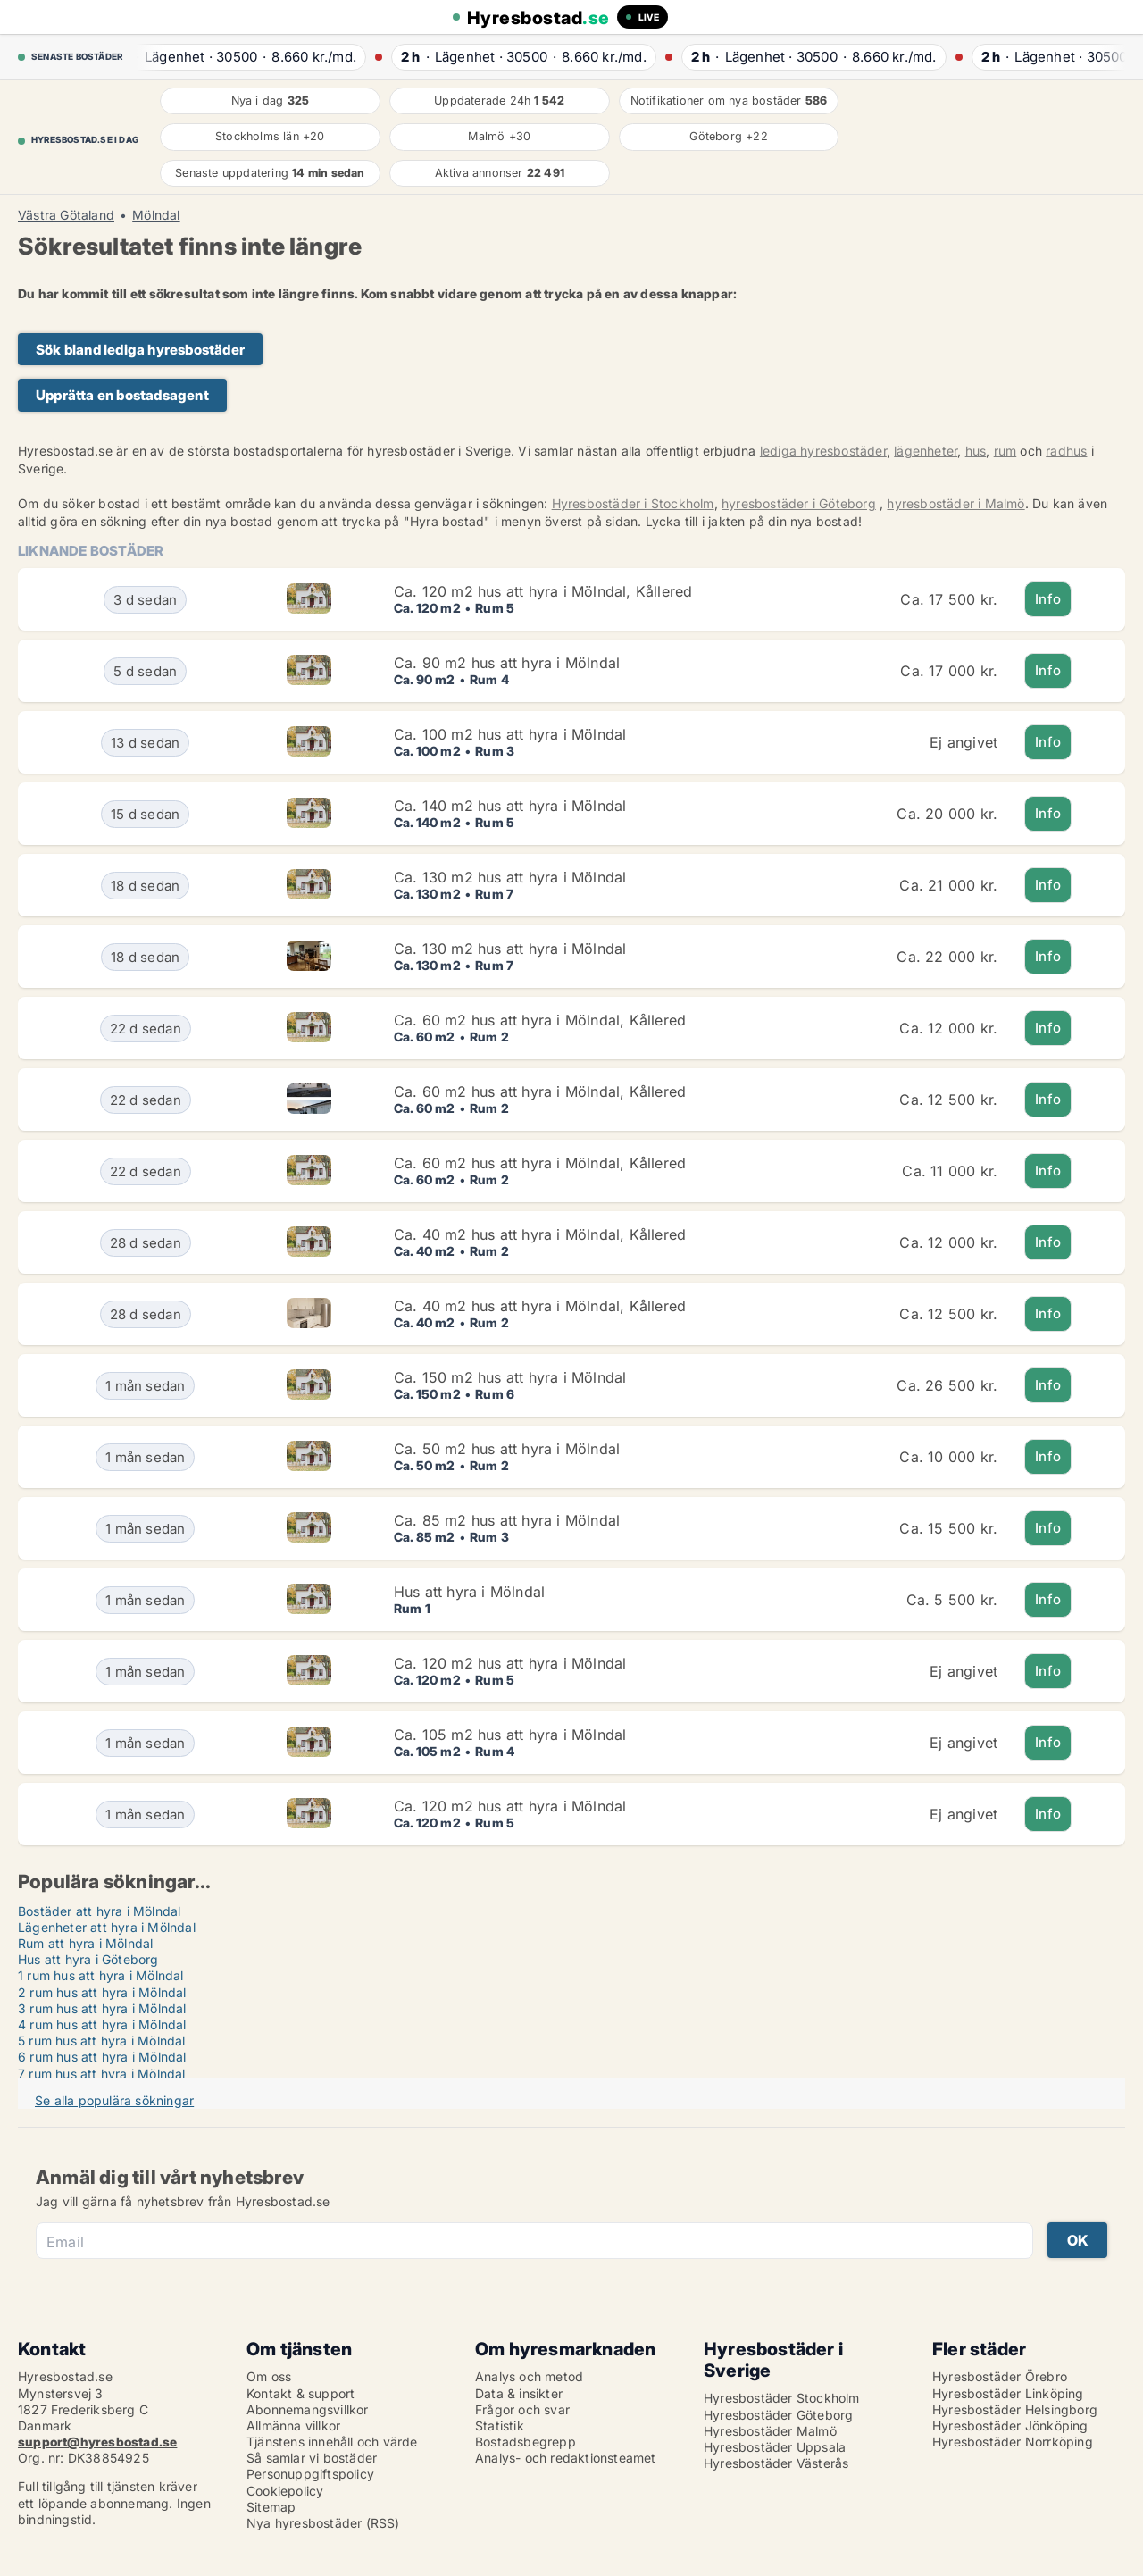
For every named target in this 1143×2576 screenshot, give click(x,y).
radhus (1066, 450)
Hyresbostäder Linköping (1008, 2393)
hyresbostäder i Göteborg (799, 503)
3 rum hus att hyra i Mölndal (102, 2008)
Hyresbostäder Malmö (770, 2430)
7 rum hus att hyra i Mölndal (102, 2073)
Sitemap (271, 2506)
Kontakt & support (300, 2393)
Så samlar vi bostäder (311, 2457)
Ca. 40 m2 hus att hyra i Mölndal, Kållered (540, 1234)
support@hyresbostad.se (97, 2441)
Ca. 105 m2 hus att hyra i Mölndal (510, 1735)
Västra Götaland (66, 215)
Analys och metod (529, 2376)
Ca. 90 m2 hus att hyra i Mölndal (507, 663)
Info (1048, 598)
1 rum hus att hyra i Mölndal (101, 1975)
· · (242, 56)
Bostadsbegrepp (525, 2441)
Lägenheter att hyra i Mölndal (107, 1927)
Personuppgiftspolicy (310, 2473)
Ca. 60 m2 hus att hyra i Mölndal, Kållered (540, 1020)
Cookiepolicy (284, 2490)
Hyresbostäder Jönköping (1010, 2425)
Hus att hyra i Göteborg (88, 1959)
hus (976, 450)
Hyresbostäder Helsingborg (1014, 2409)
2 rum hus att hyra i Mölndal (102, 1992)
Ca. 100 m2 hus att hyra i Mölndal (510, 734)
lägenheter (925, 450)
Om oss (268, 2376)
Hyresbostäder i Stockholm (633, 503)
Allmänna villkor (293, 2425)
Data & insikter (519, 2393)
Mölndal (155, 215)
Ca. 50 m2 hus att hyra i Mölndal (507, 1449)
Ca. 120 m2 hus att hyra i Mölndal (510, 1663)
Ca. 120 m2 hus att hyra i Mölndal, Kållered (543, 591)
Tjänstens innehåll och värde (332, 2441)
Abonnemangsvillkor (307, 2409)
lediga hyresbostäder (823, 450)
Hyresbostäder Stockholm (782, 2397)
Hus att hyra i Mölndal (469, 1592)
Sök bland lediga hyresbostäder (140, 349)
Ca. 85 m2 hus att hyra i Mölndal (507, 1520)
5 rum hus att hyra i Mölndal (102, 2040)
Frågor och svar (522, 2409)
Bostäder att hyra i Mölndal (99, 1911)
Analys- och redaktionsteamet (565, 2457)
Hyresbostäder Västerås (776, 2463)
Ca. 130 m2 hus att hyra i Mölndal (510, 877)
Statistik (499, 2425)
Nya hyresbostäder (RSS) (323, 2522)
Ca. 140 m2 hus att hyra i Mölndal (510, 806)
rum (1005, 450)
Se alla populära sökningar (114, 2100)
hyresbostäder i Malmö (955, 503)
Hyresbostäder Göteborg (778, 2414)
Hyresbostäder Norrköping (1012, 2441)
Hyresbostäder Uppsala (775, 2447)
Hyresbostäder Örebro (999, 2376)
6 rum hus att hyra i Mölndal (102, 2056)
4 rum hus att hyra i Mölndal (102, 2024)
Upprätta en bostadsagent (122, 395)
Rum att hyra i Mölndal (85, 1943)
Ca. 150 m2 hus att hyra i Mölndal (510, 1377)
